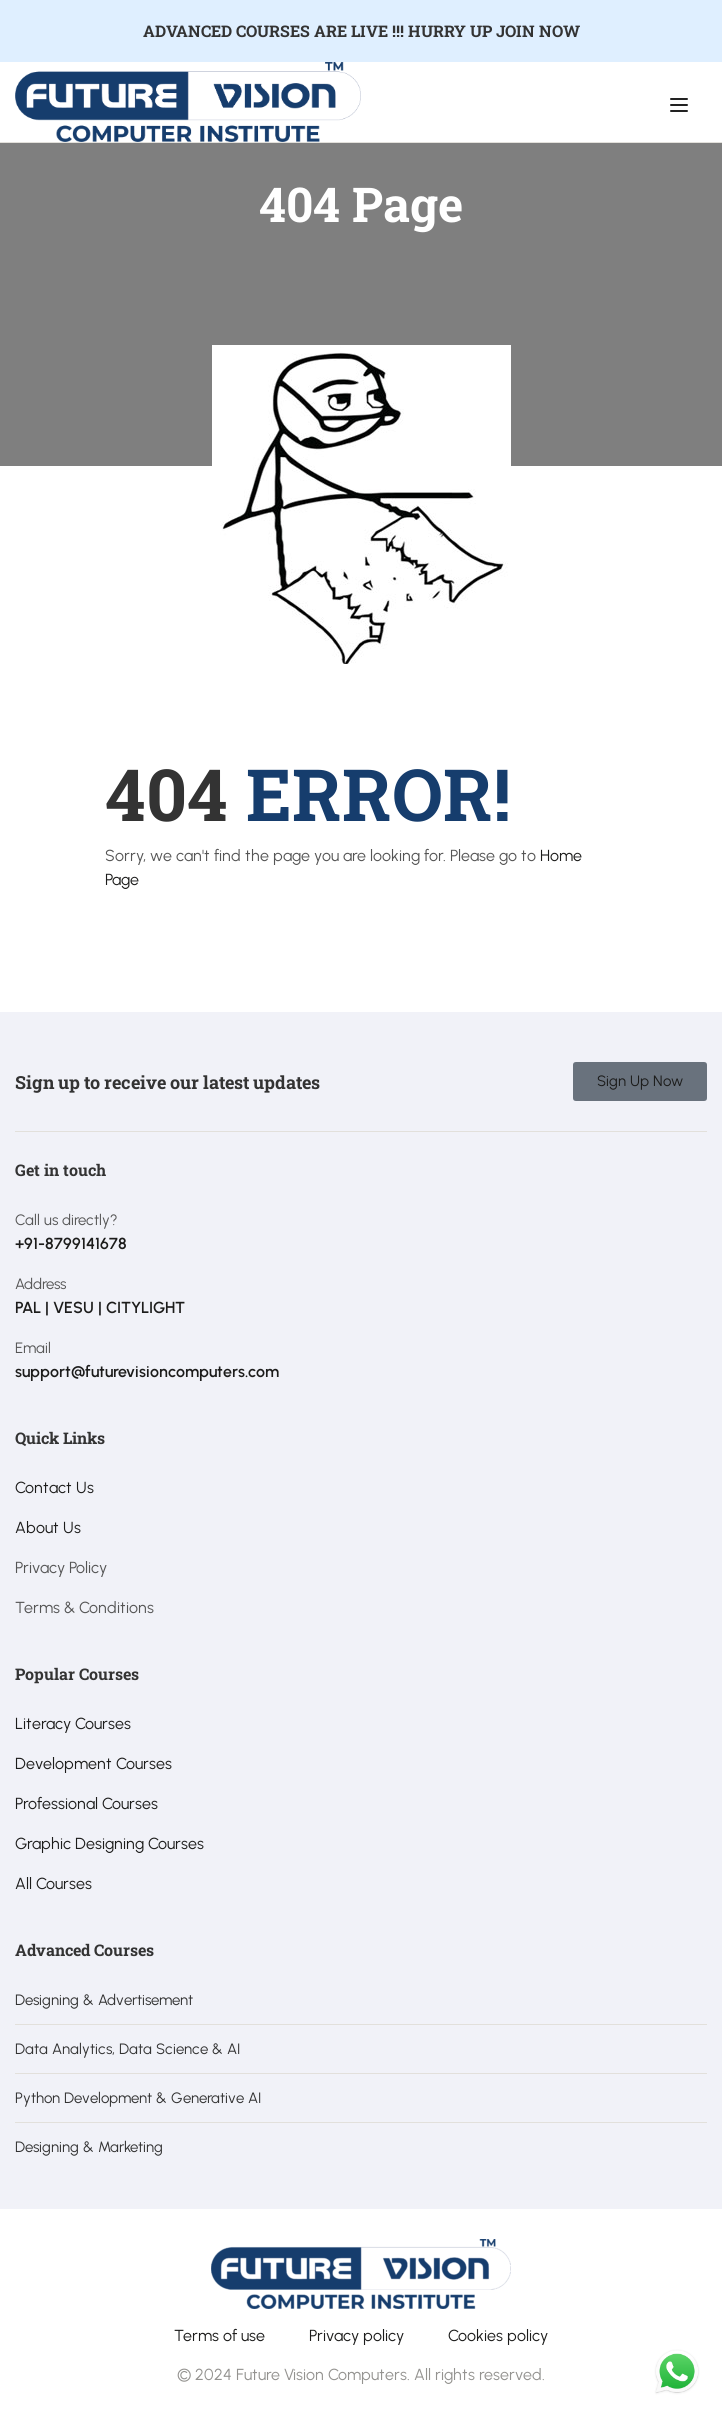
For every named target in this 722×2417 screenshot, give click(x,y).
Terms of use (219, 2335)
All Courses (53, 1883)
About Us (48, 1527)
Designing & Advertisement (104, 2000)
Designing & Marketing (89, 2147)
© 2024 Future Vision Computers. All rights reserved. (361, 2374)
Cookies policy (498, 2335)
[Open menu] (681, 105)
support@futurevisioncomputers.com (147, 1371)
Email (33, 1348)
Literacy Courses (73, 1723)
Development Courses (93, 1763)
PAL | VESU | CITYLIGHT (100, 1307)
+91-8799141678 (71, 1243)
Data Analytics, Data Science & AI (127, 2049)
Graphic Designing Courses (109, 1843)
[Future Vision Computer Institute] (188, 100)
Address (40, 1284)
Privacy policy (356, 2335)
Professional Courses (86, 1803)
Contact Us (54, 1487)
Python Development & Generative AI (138, 2098)
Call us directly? (66, 1220)
